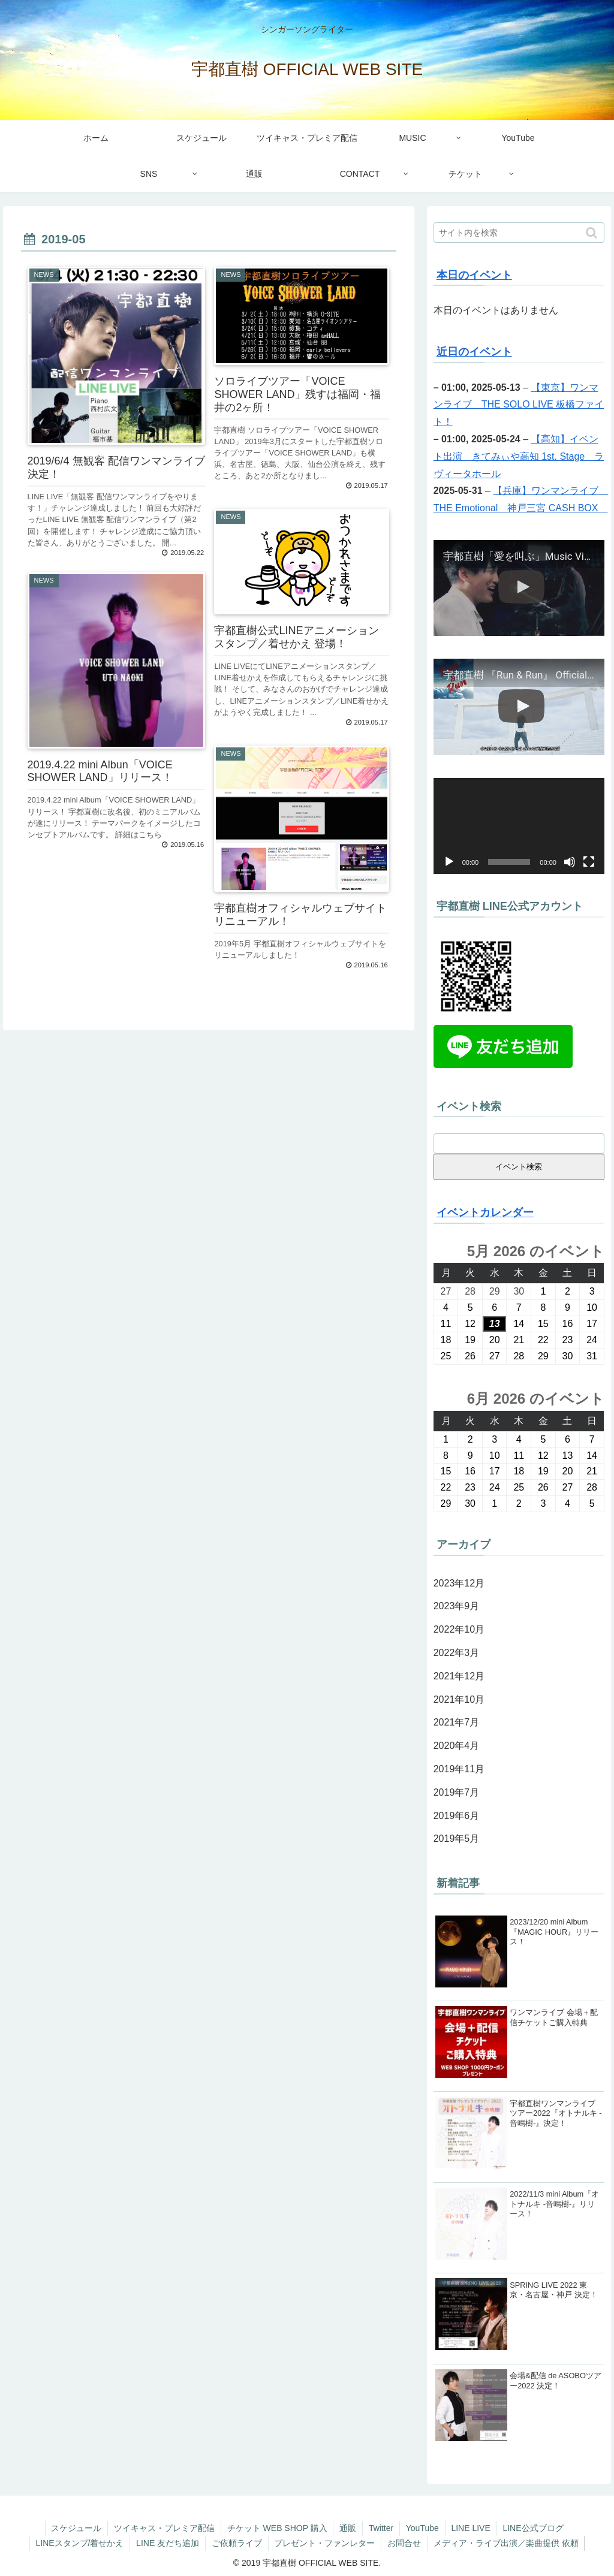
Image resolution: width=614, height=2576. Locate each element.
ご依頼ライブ (237, 2543)
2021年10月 (459, 1699)
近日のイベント (474, 352)
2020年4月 (457, 1746)
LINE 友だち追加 (167, 2543)
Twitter (381, 2528)
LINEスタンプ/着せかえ (79, 2543)
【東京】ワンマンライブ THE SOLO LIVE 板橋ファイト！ (519, 404)
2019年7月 (457, 1792)
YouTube (422, 2528)
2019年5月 (457, 1838)
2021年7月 (457, 1722)
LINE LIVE (471, 2528)
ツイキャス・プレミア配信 (163, 2528)
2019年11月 (459, 1769)
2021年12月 (459, 1676)
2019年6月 (457, 1816)
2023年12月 (459, 1583)
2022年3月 (457, 1653)
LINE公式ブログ (534, 2528)
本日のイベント (474, 275)
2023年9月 (457, 1606)
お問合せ (405, 2543)
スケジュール (75, 2528)
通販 (347, 2528)
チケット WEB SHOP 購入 (277, 2528)
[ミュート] (570, 862)
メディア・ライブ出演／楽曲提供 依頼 (506, 2543)
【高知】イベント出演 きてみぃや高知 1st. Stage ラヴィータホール (519, 456)
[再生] (449, 862)
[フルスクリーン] (589, 862)
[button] (592, 232)
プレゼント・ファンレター (325, 2543)
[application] (519, 826)
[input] (519, 232)
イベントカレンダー (485, 1212)
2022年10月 (459, 1629)
